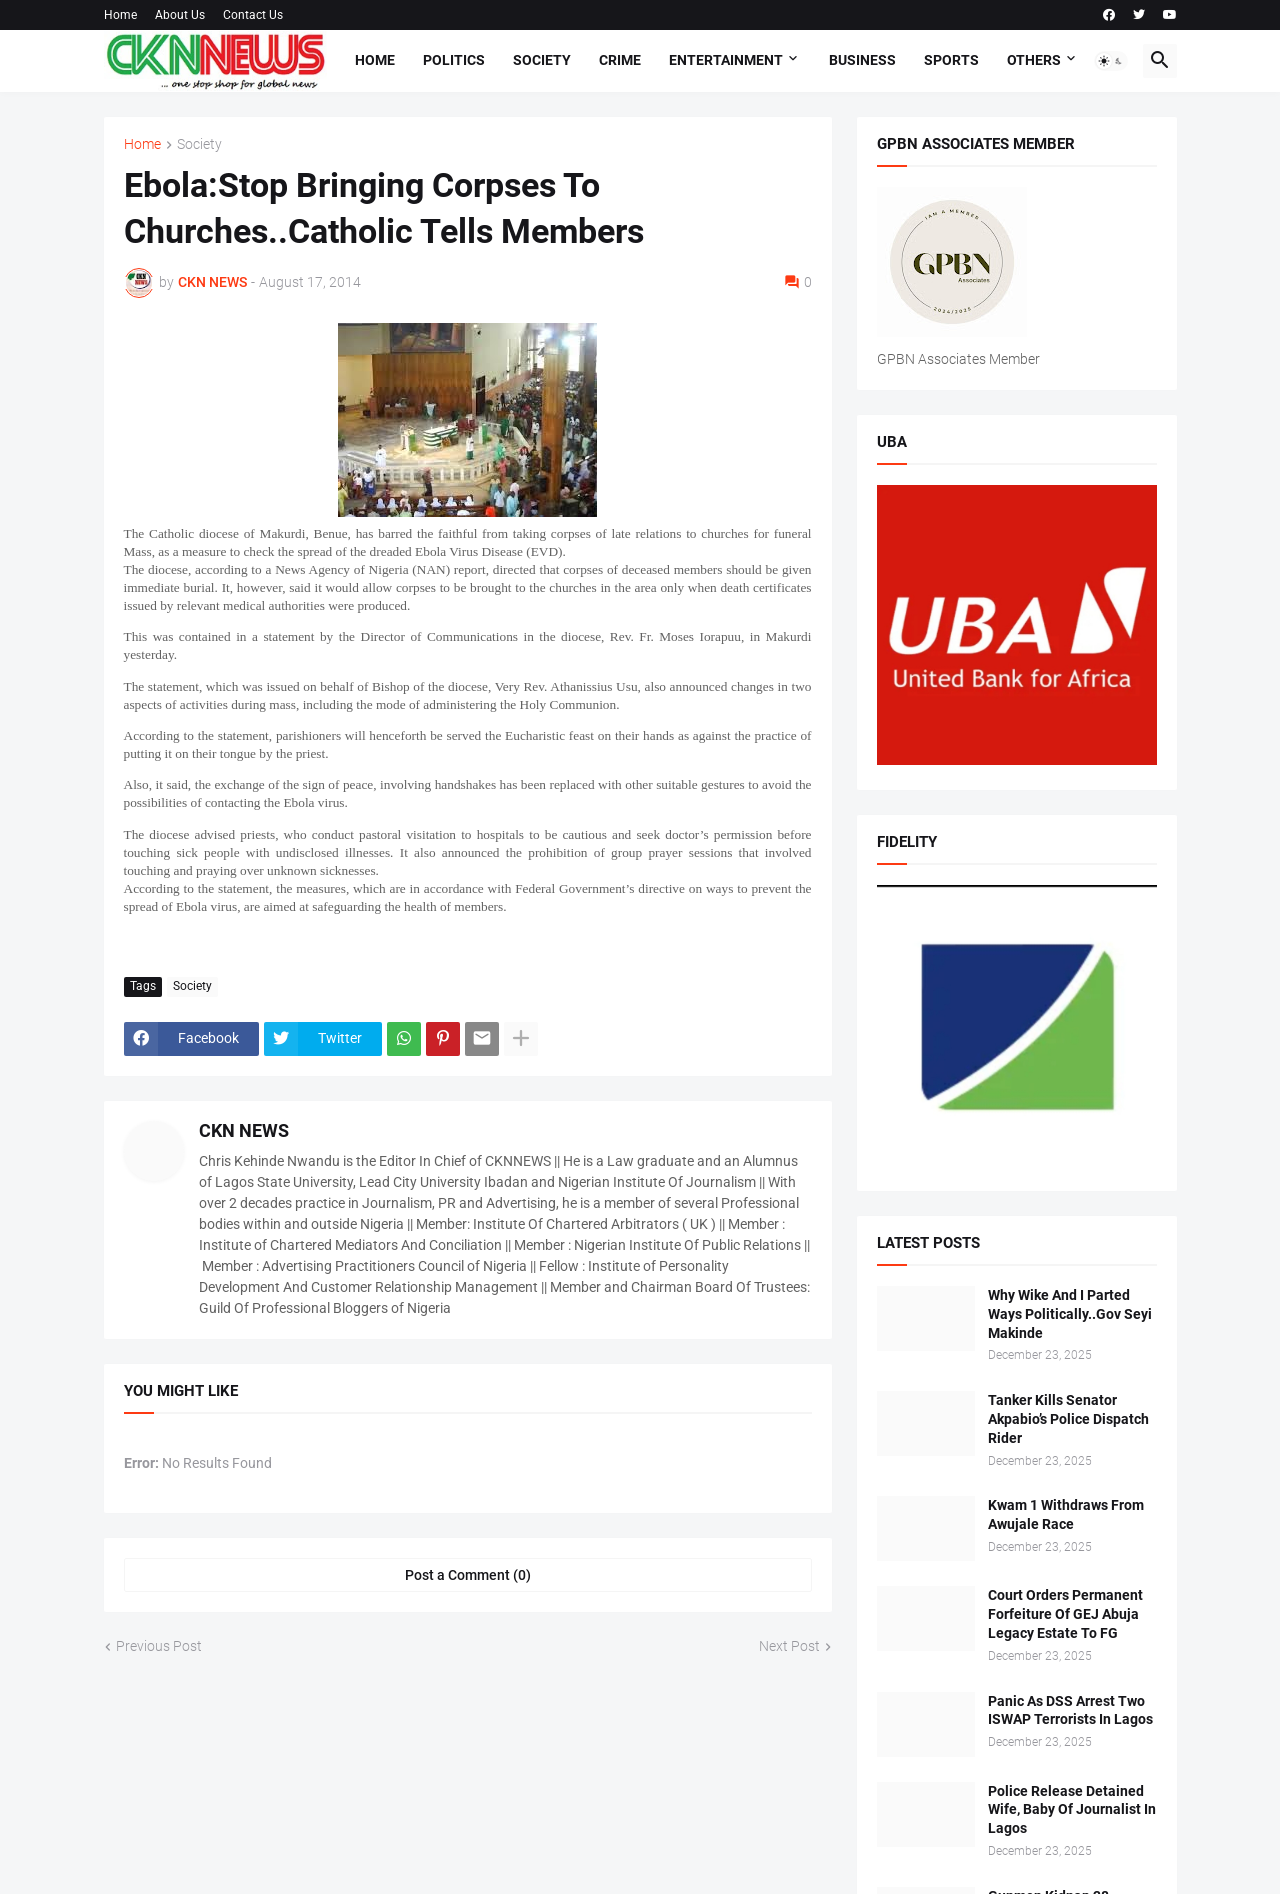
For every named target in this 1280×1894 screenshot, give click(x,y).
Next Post (789, 1646)
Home (120, 15)
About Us (180, 15)
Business (862, 60)
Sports (951, 60)
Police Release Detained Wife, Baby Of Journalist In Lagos (1072, 1810)
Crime (620, 60)
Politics (454, 60)
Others (1034, 60)
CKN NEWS (244, 1130)
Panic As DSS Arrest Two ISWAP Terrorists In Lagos (1070, 1710)
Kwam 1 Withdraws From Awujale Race (1066, 1514)
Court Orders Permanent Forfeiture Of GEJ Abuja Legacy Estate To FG (1065, 1614)
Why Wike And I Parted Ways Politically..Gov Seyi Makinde (1070, 1314)
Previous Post (159, 1646)
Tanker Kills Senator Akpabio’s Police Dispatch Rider (1068, 1419)
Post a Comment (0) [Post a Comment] (468, 1575)
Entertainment (726, 60)
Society (542, 60)
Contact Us (253, 15)
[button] (1111, 61)
